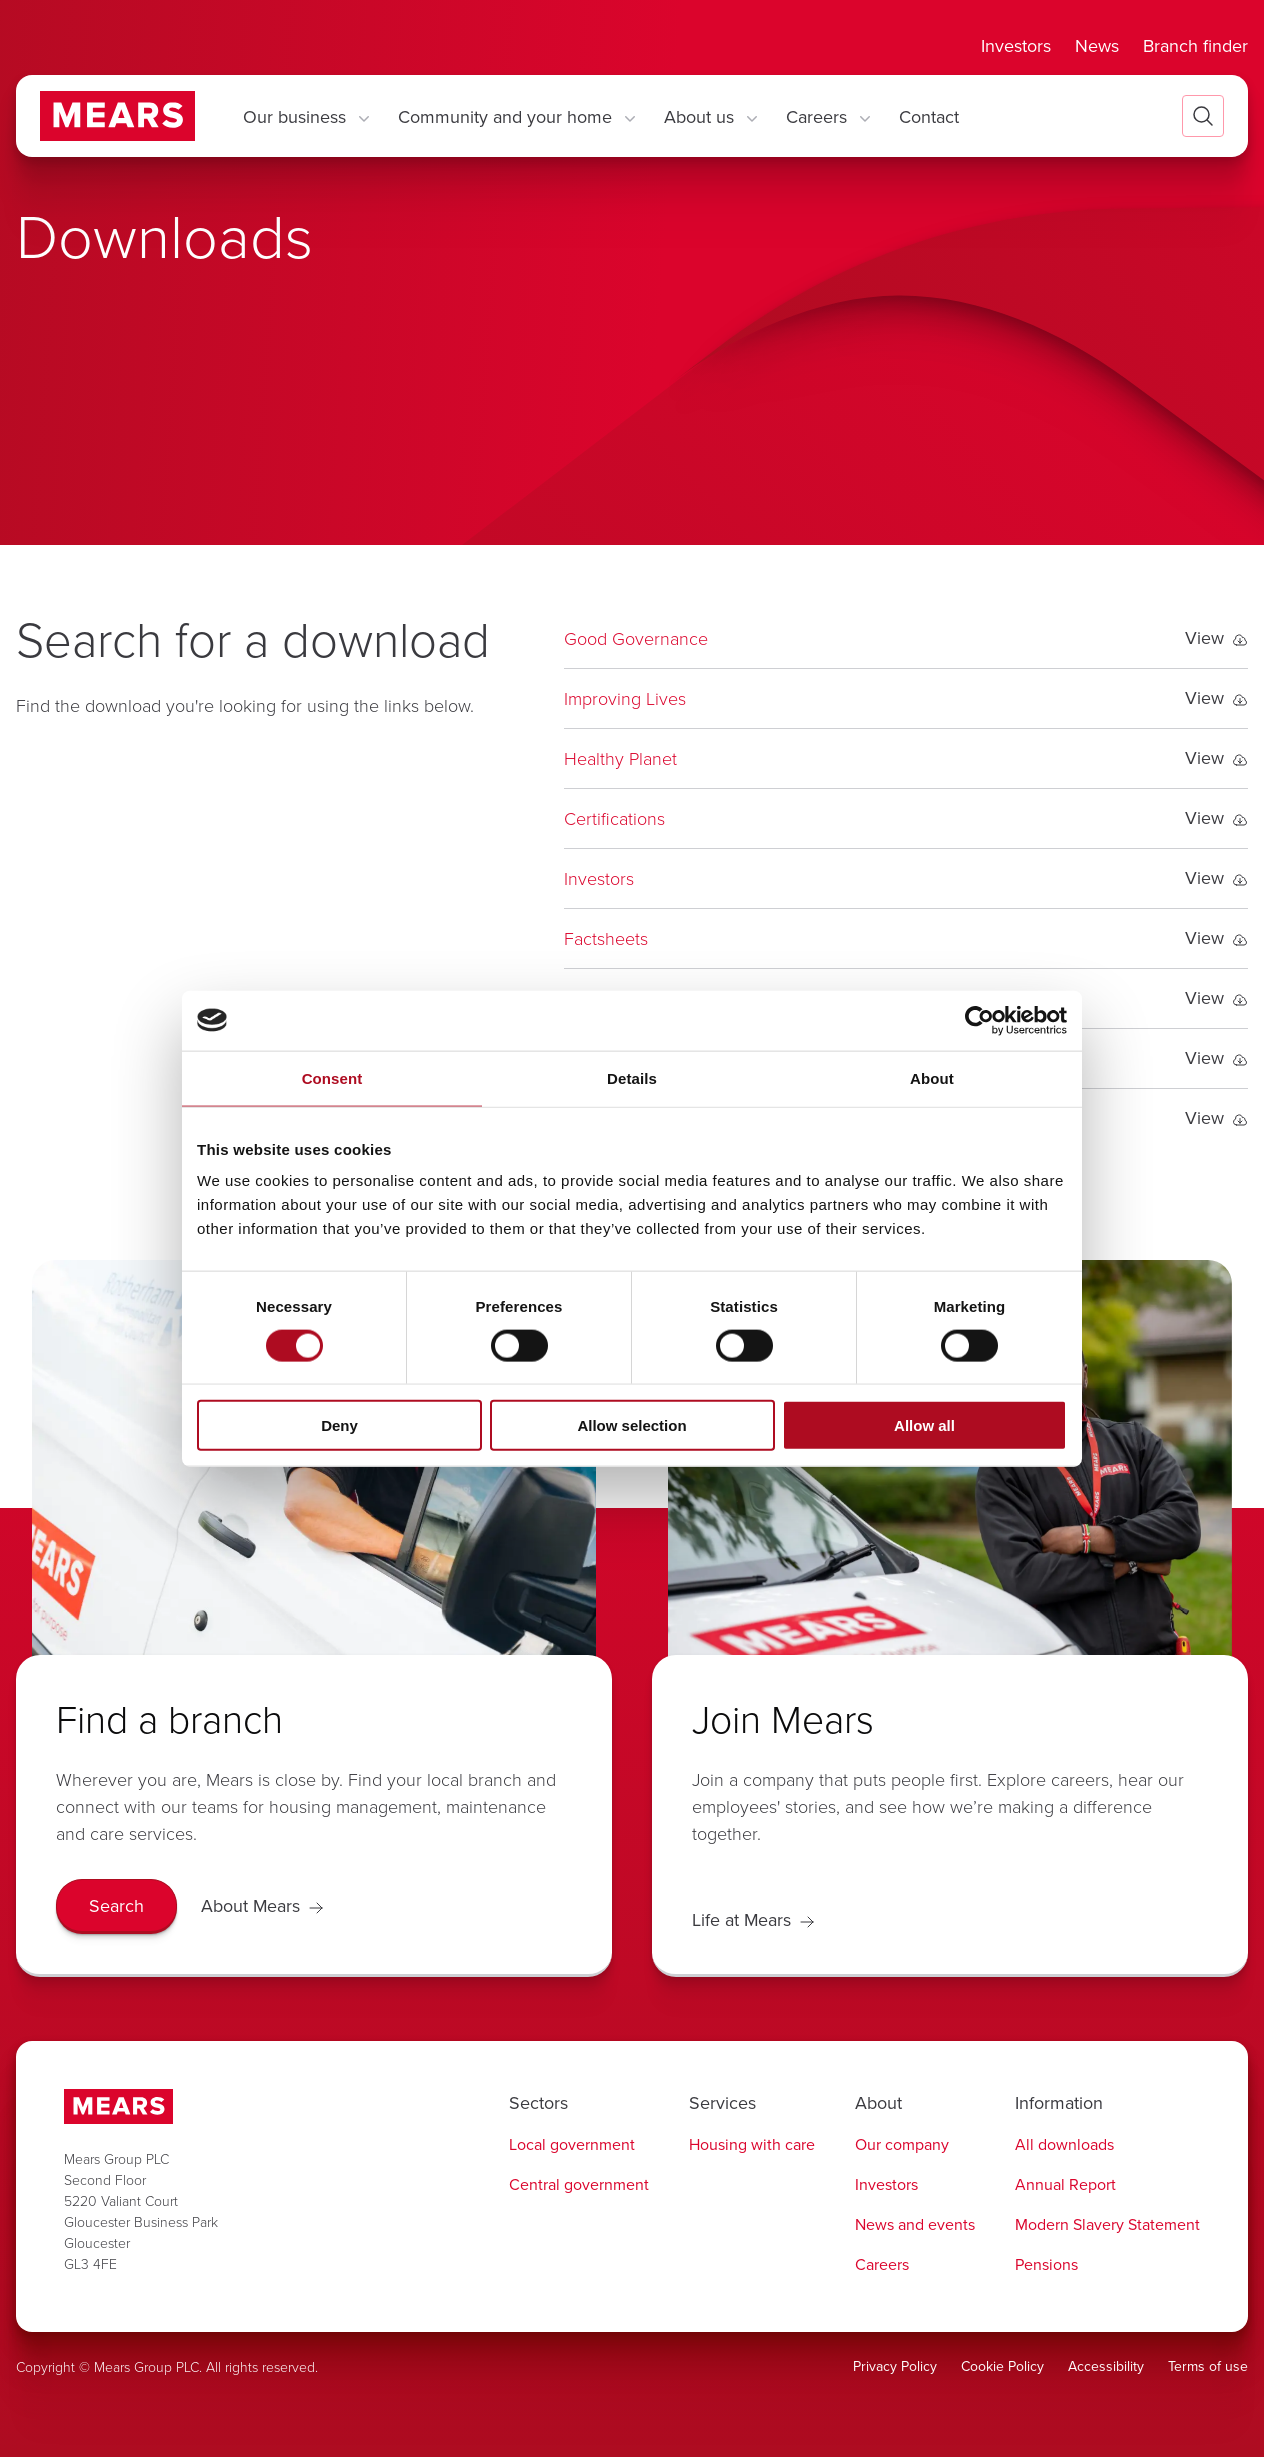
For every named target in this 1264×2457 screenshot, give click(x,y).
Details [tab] (632, 1077)
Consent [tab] (332, 1077)
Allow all (924, 1425)
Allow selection (631, 1425)
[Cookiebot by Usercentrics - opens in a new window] (979, 1020)
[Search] (116, 1906)
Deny (339, 1425)
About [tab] (932, 1077)
